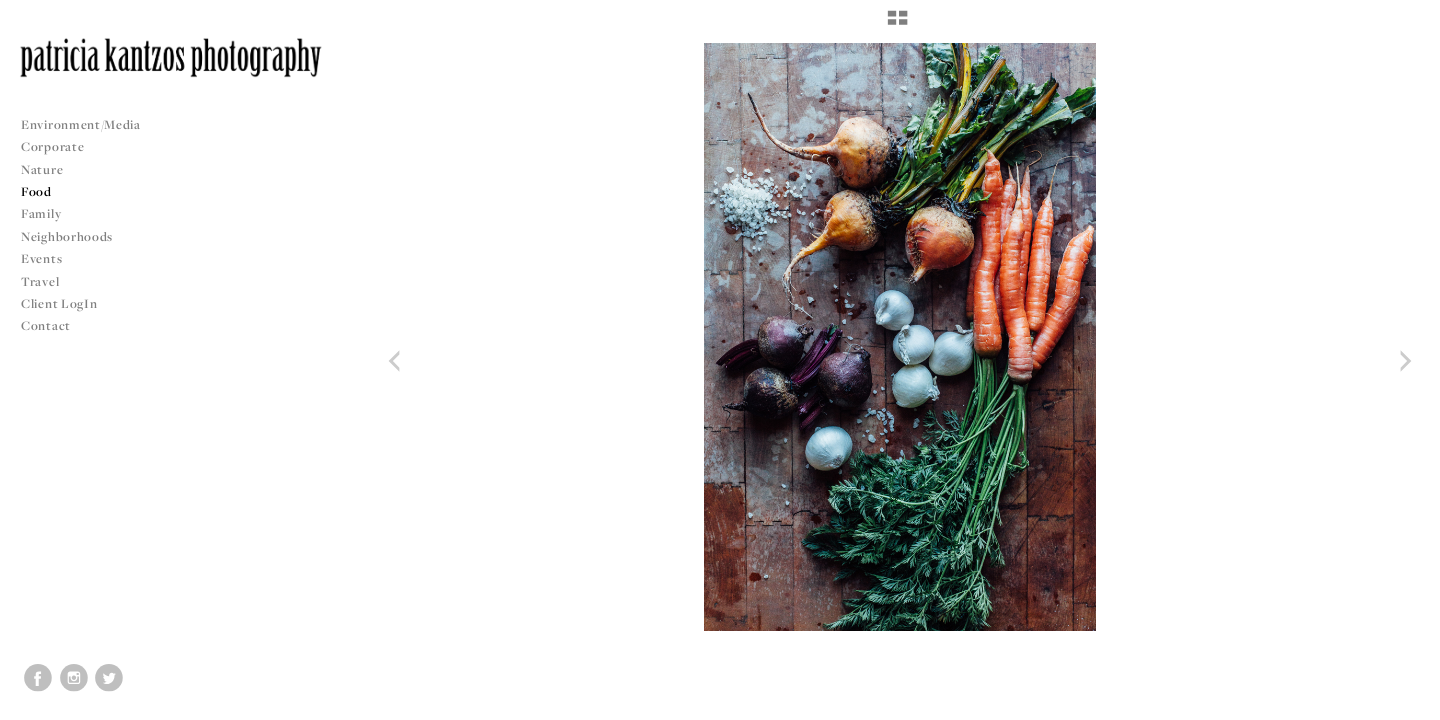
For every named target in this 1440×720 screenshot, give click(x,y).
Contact (46, 325)
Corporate (52, 146)
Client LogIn (59, 303)
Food (36, 191)
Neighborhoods (75, 236)
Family (41, 213)
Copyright (1399, 702)
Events (49, 258)
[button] (897, 25)
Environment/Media (81, 124)
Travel (40, 281)
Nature (42, 169)
